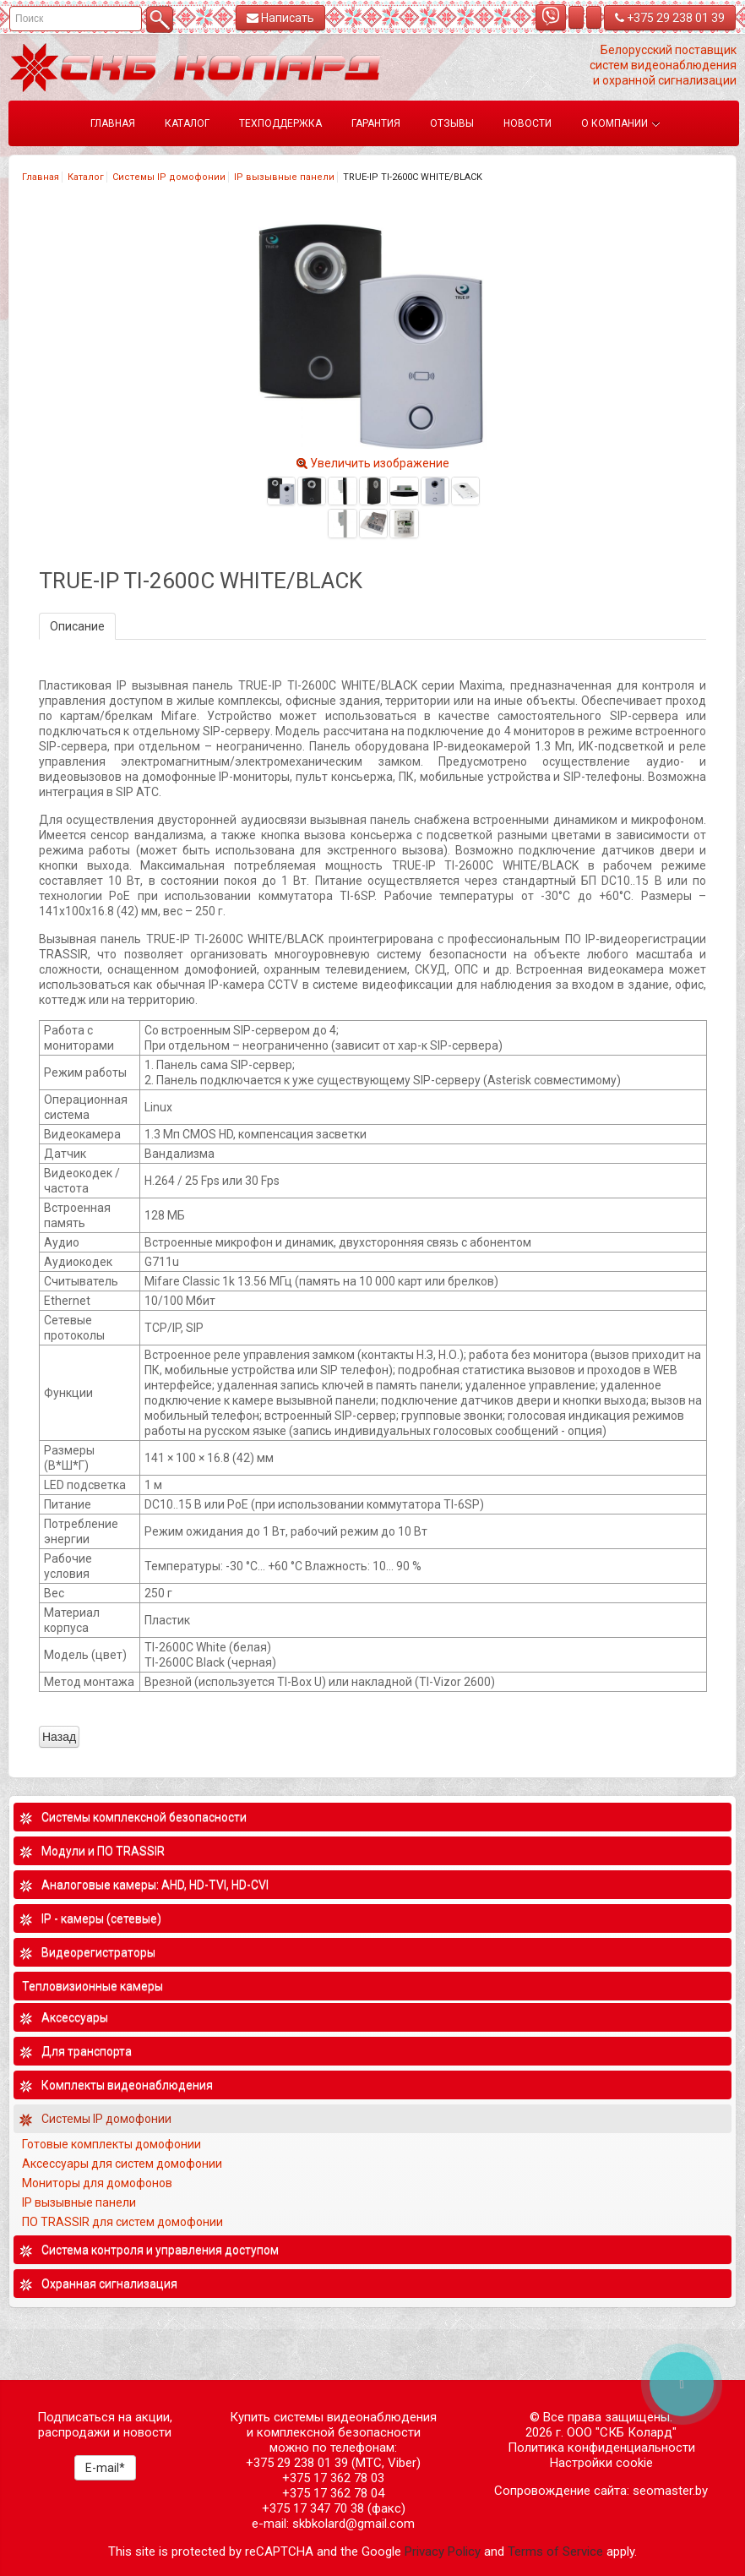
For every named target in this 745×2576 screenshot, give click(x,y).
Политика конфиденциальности (601, 2447)
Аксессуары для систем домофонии (122, 2163)
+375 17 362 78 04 (333, 2493)
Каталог (86, 177)
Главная (40, 177)
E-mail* (105, 2468)
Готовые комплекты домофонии (111, 2144)
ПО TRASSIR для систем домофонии (122, 2222)
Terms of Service (555, 2551)
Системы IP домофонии (169, 177)
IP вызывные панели (284, 177)
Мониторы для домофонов (97, 2183)
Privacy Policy (443, 2551)
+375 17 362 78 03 (333, 2478)
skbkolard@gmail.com (353, 2523)
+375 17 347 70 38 (313, 2508)
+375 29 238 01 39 (670, 18)
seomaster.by (670, 2490)
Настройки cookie (601, 2462)
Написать (280, 18)
